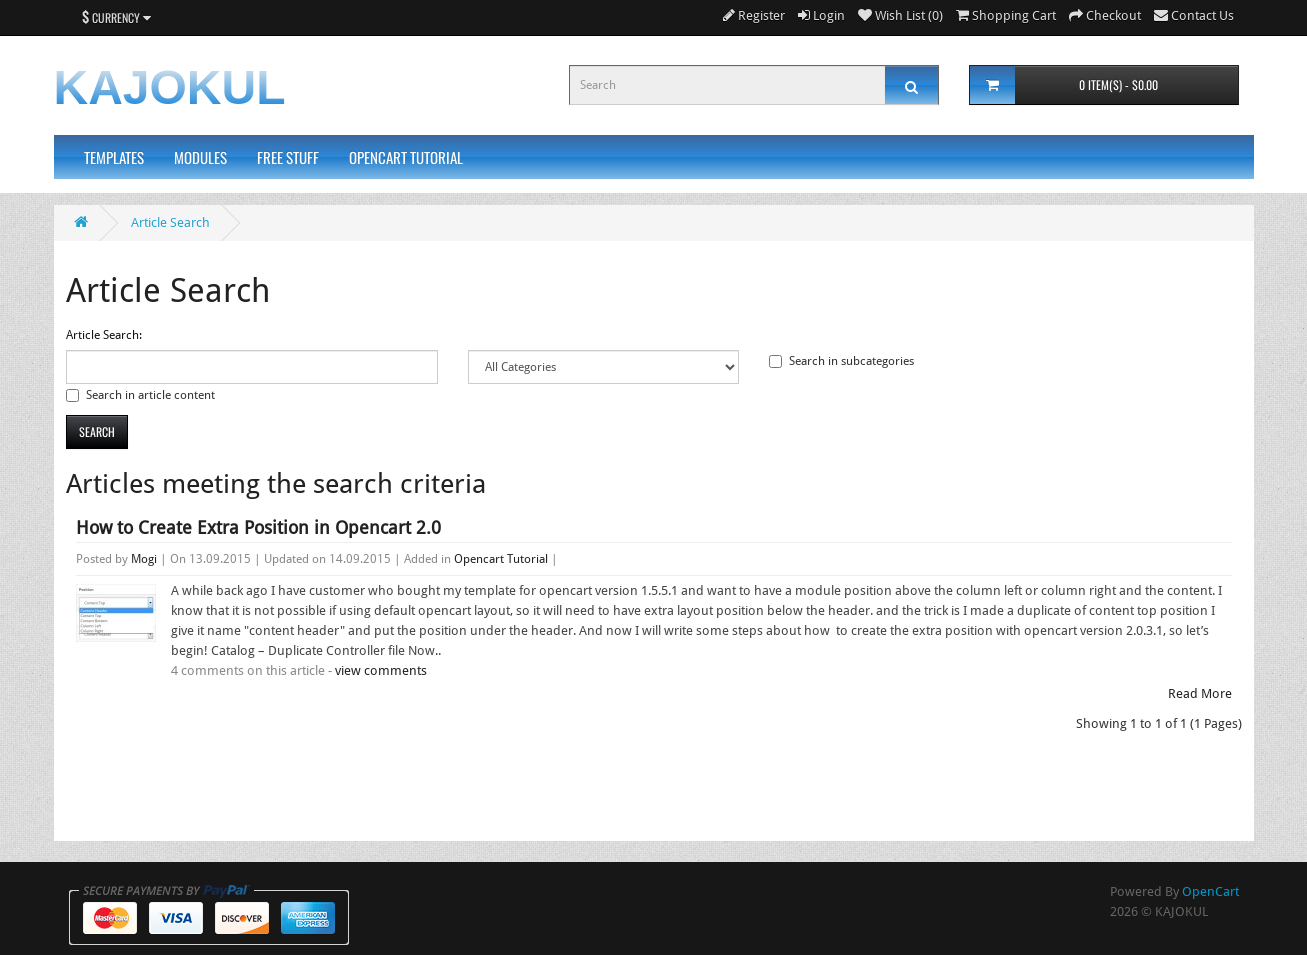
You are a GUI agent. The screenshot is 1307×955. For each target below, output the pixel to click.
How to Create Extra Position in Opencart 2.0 (258, 527)
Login (821, 15)
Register (754, 15)
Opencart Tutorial (406, 157)
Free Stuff (288, 157)
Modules (200, 157)
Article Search (170, 222)
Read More (1200, 693)
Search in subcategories (841, 361)
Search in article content (140, 395)
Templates (114, 157)
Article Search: (104, 335)
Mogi (144, 559)
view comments (381, 670)
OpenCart (1210, 891)
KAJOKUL (170, 87)
